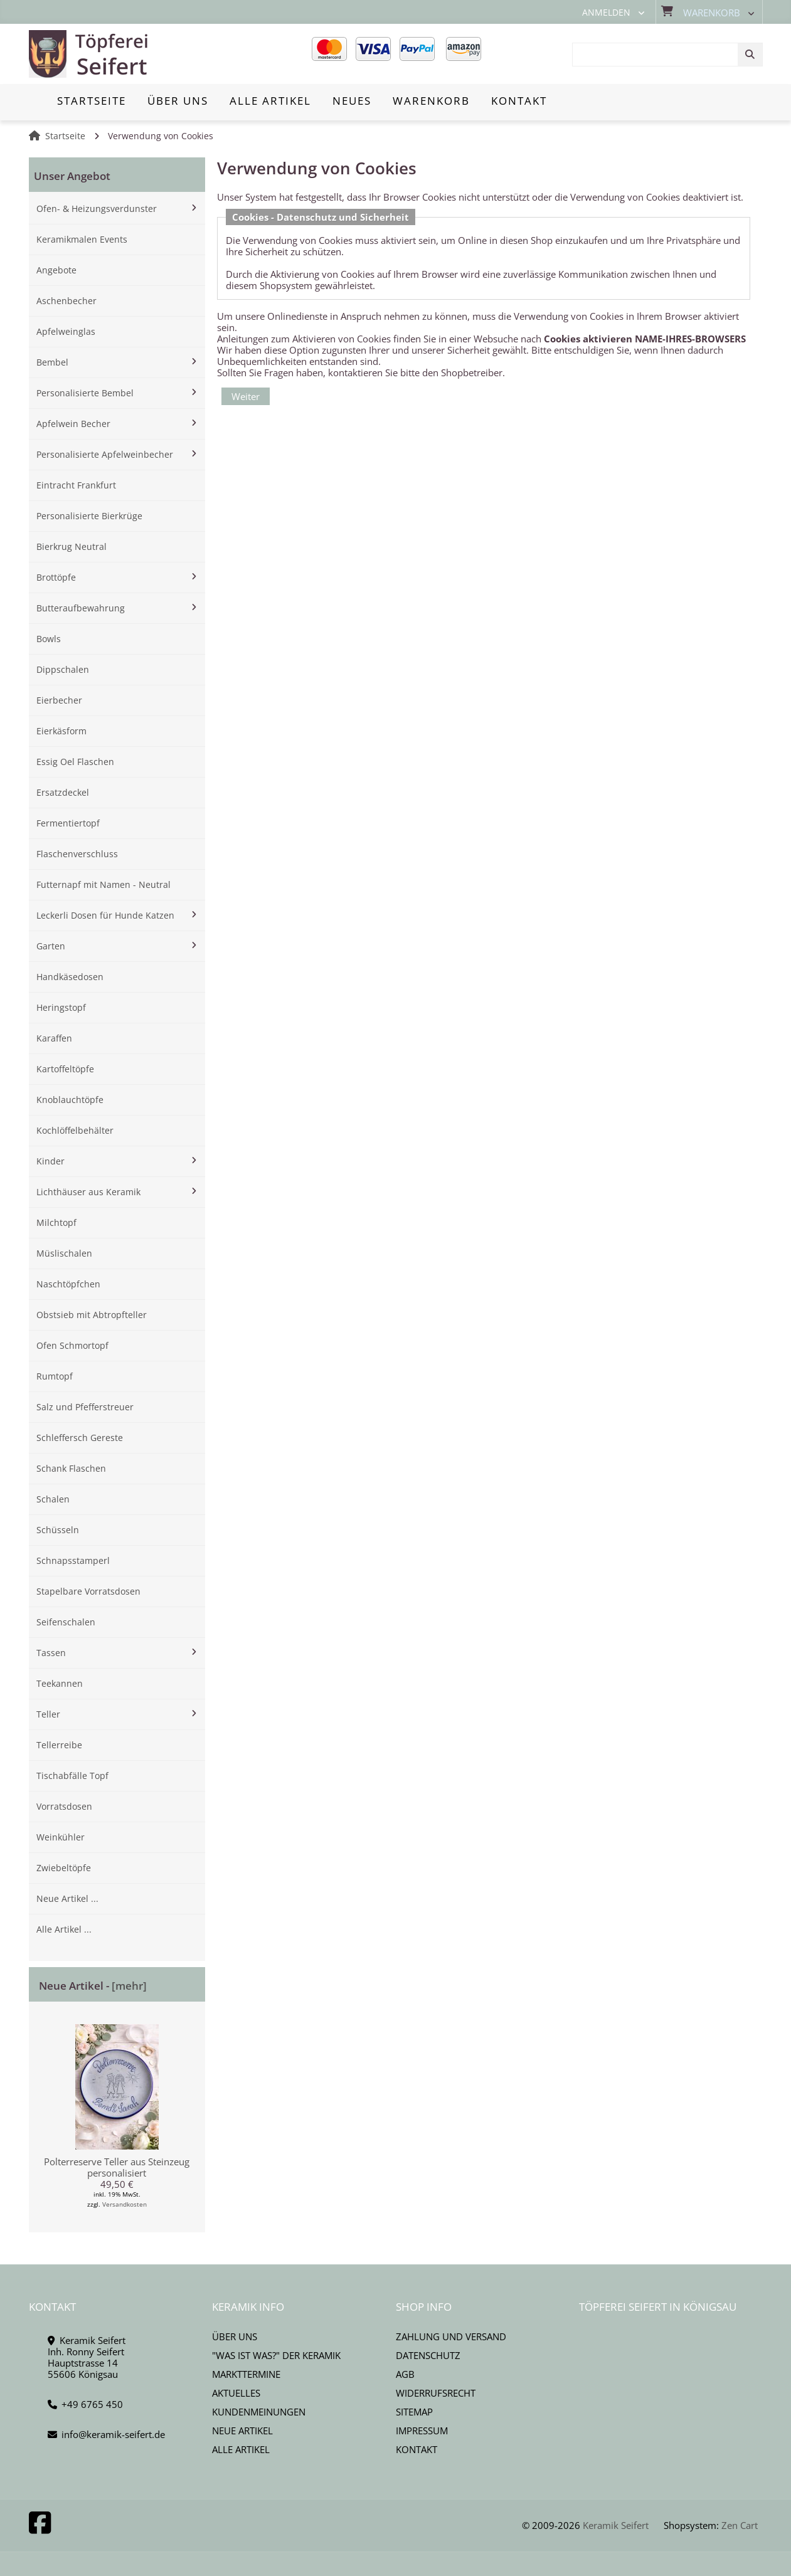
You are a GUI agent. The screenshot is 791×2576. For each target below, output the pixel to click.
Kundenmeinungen (258, 2411)
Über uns (234, 2336)
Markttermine (246, 2374)
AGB (405, 2374)
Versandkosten (124, 2204)
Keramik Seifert (616, 2525)
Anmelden (606, 12)
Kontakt (416, 2449)
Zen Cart (739, 2525)
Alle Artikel (241, 2449)
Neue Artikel (242, 2430)
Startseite (65, 136)
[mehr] (129, 1985)
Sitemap (414, 2411)
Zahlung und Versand (451, 2336)
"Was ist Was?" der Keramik (276, 2355)
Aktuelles (236, 2393)
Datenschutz (428, 2355)
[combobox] (667, 54)
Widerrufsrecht (435, 2393)
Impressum (422, 2430)
